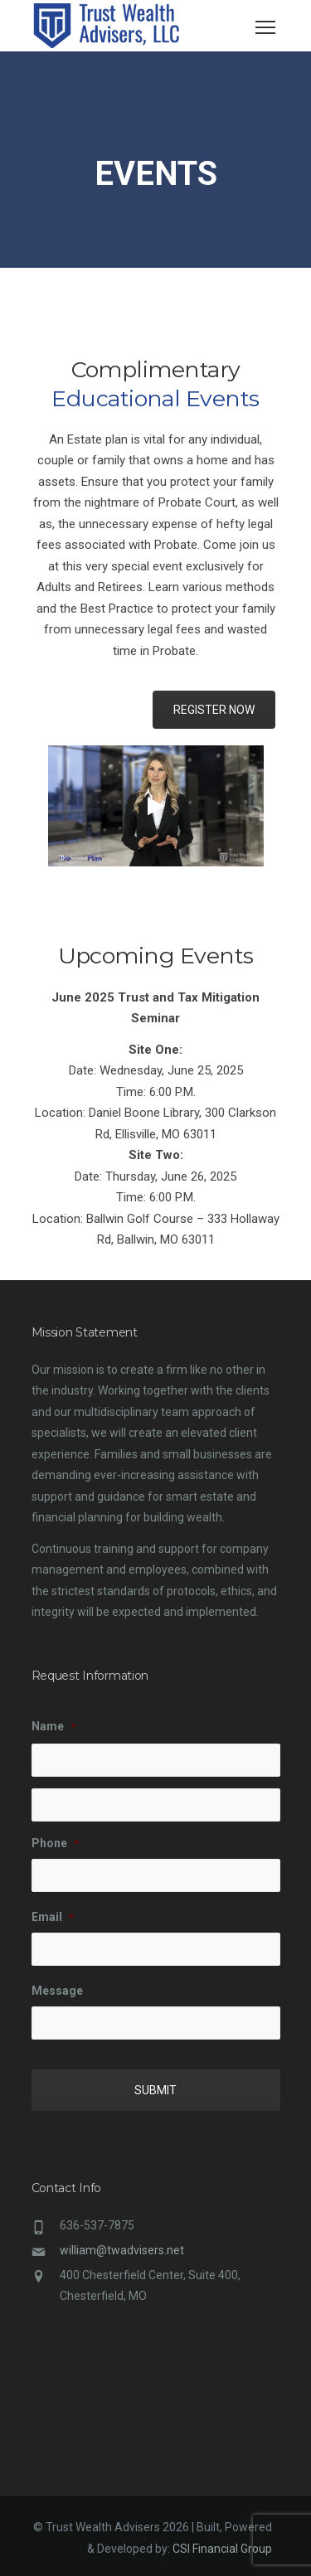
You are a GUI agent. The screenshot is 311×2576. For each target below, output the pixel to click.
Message (57, 1990)
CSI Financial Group (222, 2548)
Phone (55, 1843)
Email (53, 1917)
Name (53, 1726)
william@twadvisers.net (122, 2250)
